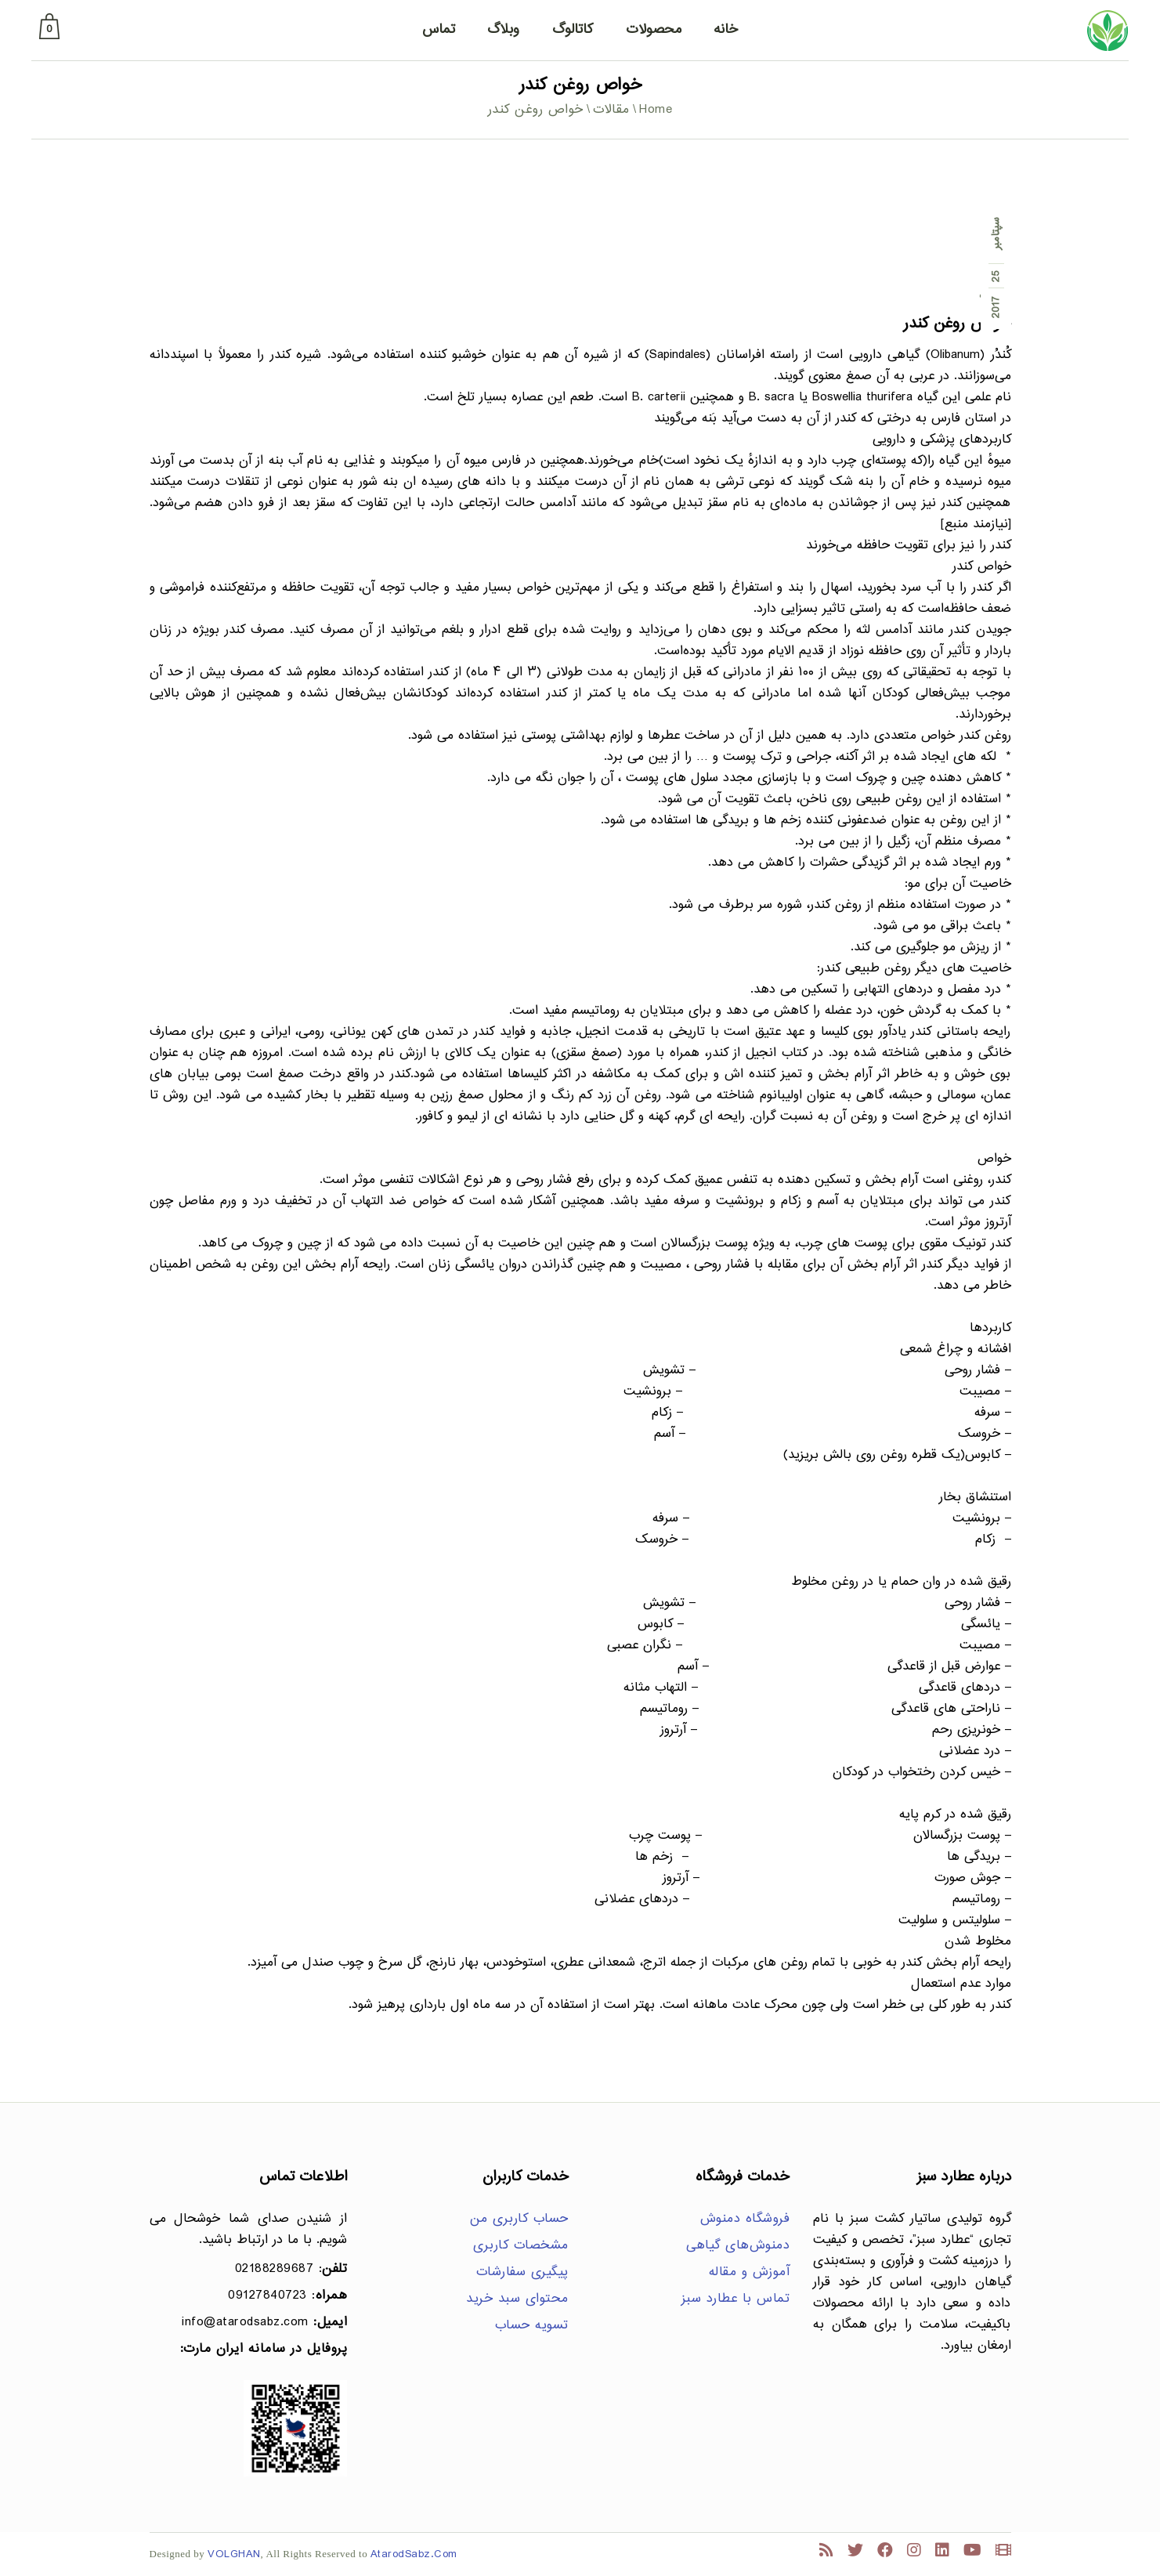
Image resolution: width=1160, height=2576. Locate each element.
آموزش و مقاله (749, 2272)
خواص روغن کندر (957, 324)
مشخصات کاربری (521, 2245)
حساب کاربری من (519, 2219)
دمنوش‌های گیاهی (738, 2245)
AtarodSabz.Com (413, 2554)
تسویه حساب (532, 2325)
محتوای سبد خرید (517, 2299)
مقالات (611, 110)
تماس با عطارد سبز (735, 2299)
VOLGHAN (234, 2554)
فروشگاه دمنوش (745, 2219)
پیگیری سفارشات (522, 2272)
